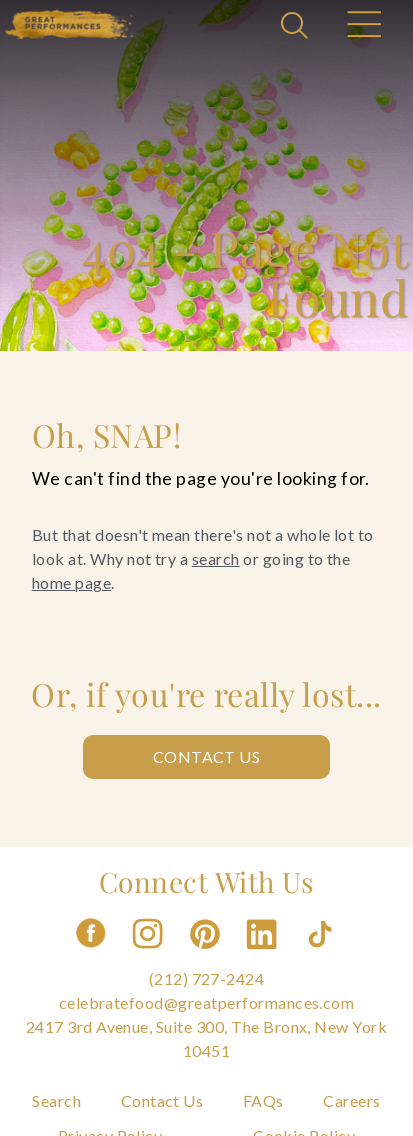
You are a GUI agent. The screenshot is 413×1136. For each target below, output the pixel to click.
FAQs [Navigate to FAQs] (263, 1100)
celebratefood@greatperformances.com (207, 1002)
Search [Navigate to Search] (56, 1100)
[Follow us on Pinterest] (207, 954)
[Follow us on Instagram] (149, 954)
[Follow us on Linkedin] (264, 954)
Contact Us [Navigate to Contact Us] (162, 1100)
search (216, 558)
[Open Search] (297, 27)
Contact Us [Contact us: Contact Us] (207, 756)
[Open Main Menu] (363, 27)
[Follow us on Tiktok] (322, 954)
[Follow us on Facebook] (91, 954)
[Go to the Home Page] (69, 24)
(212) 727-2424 (207, 978)
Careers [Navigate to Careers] (351, 1100)
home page (71, 582)
